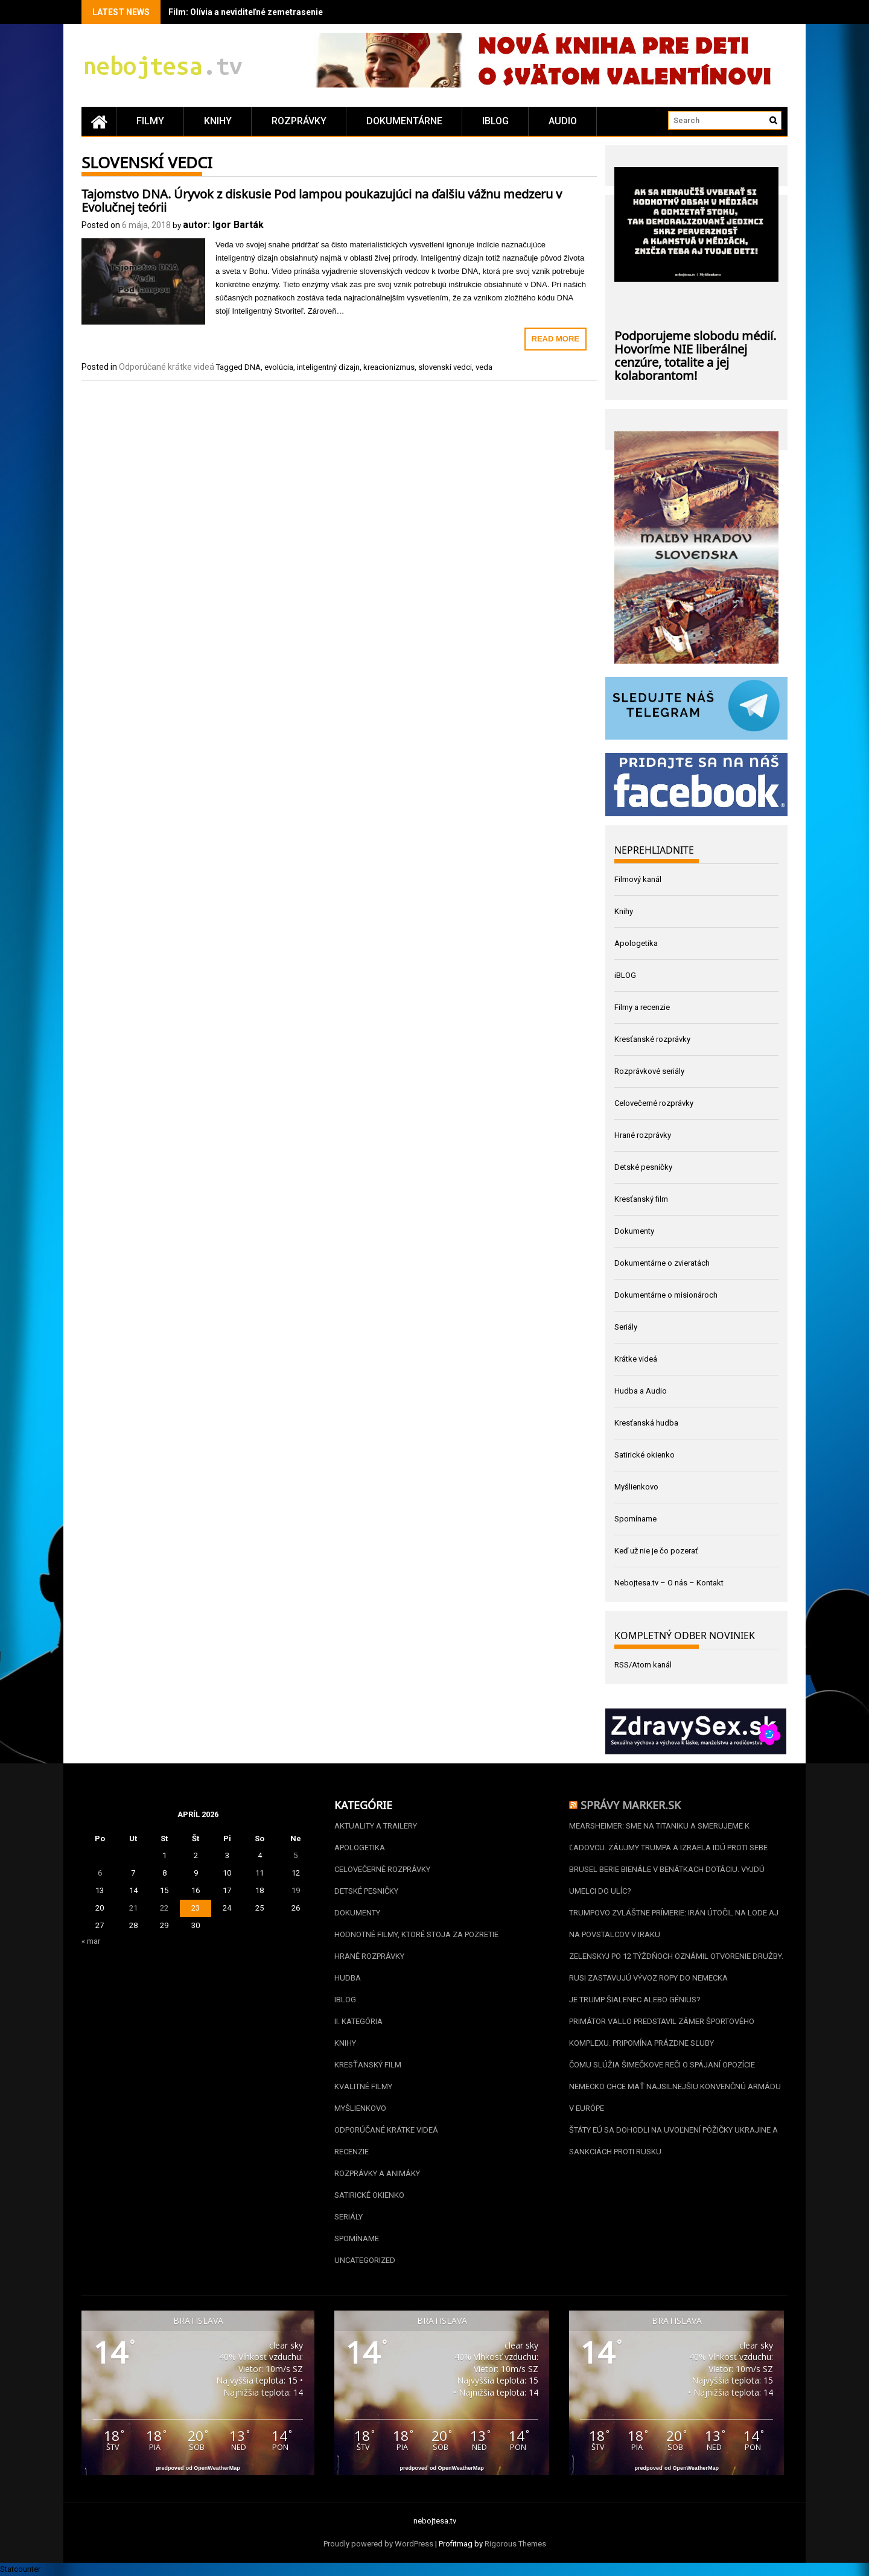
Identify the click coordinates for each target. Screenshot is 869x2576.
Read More (555, 338)
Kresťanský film (641, 1199)
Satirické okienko (644, 1454)
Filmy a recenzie (642, 1007)
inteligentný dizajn (328, 367)
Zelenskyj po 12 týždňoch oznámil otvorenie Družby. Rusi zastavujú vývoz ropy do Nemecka (676, 1967)
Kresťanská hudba (646, 1422)
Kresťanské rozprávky (652, 1039)
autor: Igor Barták (223, 224)
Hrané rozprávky (642, 1135)
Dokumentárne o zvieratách (662, 1262)
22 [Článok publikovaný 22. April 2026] (164, 1907)
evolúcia (278, 367)
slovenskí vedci (445, 367)
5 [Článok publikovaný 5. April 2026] (295, 1855)
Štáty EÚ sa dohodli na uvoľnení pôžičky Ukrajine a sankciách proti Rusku (673, 2140)
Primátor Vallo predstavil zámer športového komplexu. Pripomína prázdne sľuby (661, 2032)
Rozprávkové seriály (649, 1071)
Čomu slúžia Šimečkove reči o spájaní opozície (662, 2064)
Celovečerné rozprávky (653, 1103)
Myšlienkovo (636, 1486)
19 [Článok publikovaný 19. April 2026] (295, 1890)
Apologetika (636, 943)
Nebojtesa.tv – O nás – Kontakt (669, 1582)
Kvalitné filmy (363, 2086)
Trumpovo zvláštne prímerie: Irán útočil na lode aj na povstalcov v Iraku (673, 1923)
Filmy (150, 121)
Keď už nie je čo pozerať (656, 1550)
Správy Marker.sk (631, 1803)
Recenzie (351, 2151)
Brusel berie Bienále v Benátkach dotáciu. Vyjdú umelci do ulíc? (667, 1880)
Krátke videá (635, 1358)
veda (484, 367)
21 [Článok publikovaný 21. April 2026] (133, 1907)
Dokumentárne (404, 121)
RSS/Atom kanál (643, 1664)
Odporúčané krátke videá (166, 367)
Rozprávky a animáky (377, 2173)
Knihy (218, 121)
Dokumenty (634, 1231)
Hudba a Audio (640, 1390)
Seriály (625, 1326)
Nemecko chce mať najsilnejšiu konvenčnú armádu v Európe (675, 2097)
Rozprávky (299, 121)
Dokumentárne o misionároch (666, 1294)
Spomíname (635, 1518)
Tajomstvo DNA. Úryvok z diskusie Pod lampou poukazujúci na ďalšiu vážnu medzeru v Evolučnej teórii (321, 199)
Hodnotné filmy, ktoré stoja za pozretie (416, 1934)
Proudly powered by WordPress (378, 2543)
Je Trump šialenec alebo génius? (635, 1999)
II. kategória (358, 2021)
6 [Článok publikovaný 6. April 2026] (100, 1872)
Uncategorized (364, 2260)
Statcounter (20, 2569)
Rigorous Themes (515, 2543)
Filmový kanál (637, 879)
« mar (90, 1941)
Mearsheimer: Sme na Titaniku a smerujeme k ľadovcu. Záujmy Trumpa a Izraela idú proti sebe (668, 1836)
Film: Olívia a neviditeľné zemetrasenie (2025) (259, 12)
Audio (563, 121)
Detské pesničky (643, 1167)
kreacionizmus (389, 367)
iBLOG (495, 121)
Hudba (347, 1977)
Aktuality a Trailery (375, 1825)
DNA (252, 367)
